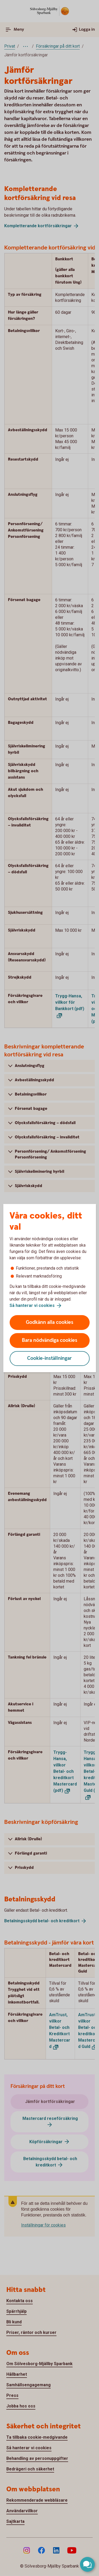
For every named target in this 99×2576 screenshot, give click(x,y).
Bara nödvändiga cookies (49, 1340)
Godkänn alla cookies (49, 1322)
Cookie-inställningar (49, 1358)
